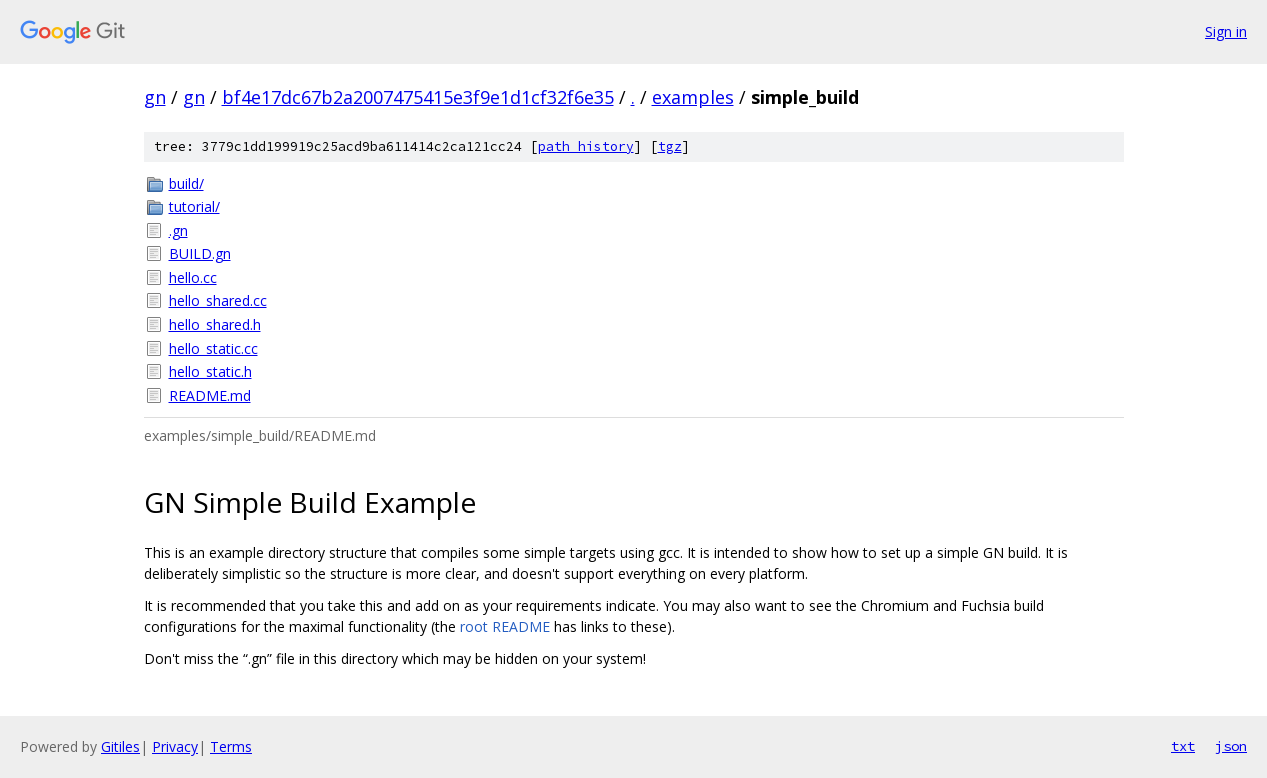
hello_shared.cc (218, 300)
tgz (670, 146)
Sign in (1226, 31)
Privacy (175, 746)
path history (586, 146)
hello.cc (193, 277)
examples (693, 97)
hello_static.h (210, 371)
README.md (210, 395)
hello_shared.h (215, 324)
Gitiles (120, 746)
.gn (178, 230)
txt (1183, 746)
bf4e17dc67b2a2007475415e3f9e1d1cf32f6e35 (418, 97)
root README (505, 626)
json (1231, 746)
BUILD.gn (200, 253)
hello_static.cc (213, 348)
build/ (186, 183)
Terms (231, 746)
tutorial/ (194, 206)
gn (155, 97)
